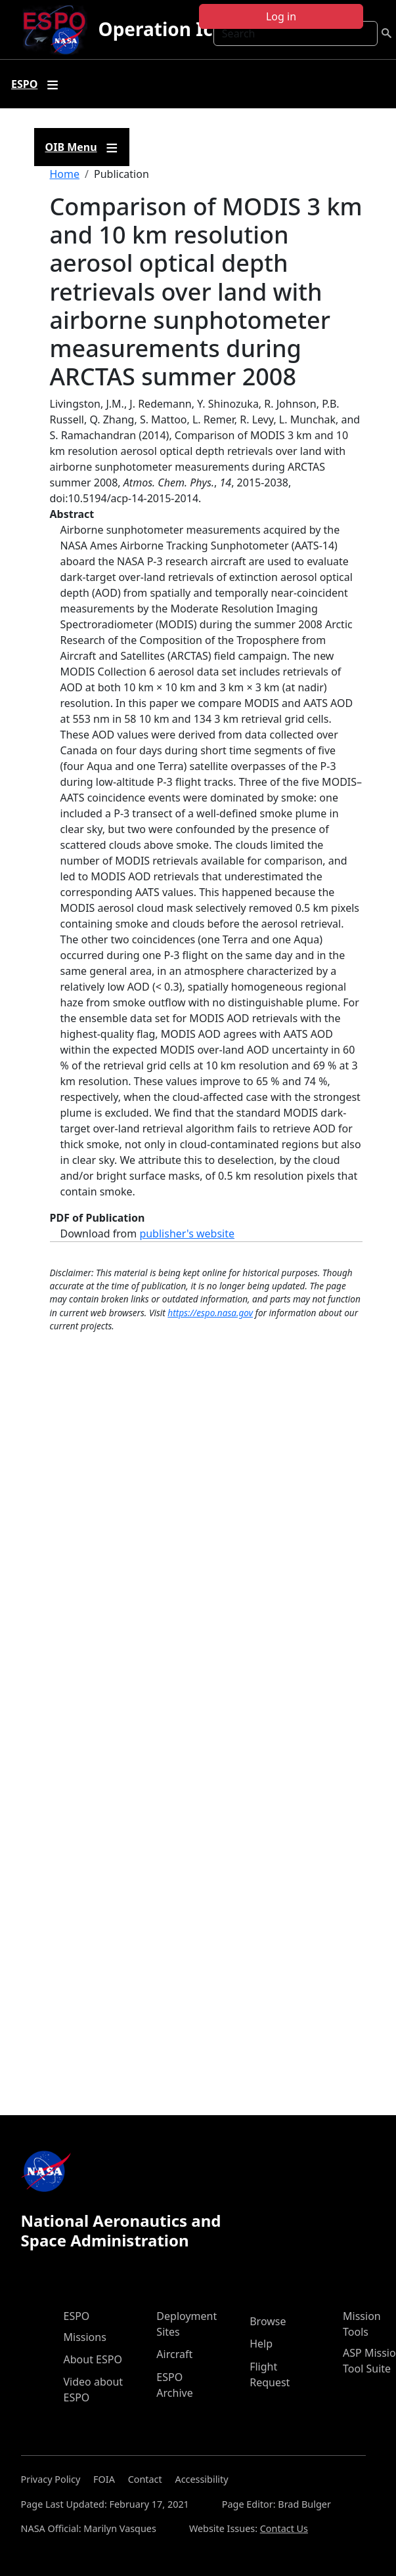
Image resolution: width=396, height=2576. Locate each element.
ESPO (77, 2316)
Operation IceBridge (190, 28)
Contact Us (284, 2528)
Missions (85, 2337)
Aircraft (174, 2354)
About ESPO (93, 2359)
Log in (281, 16)
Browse (268, 2321)
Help (261, 2343)
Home (65, 174)
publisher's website (186, 1233)
